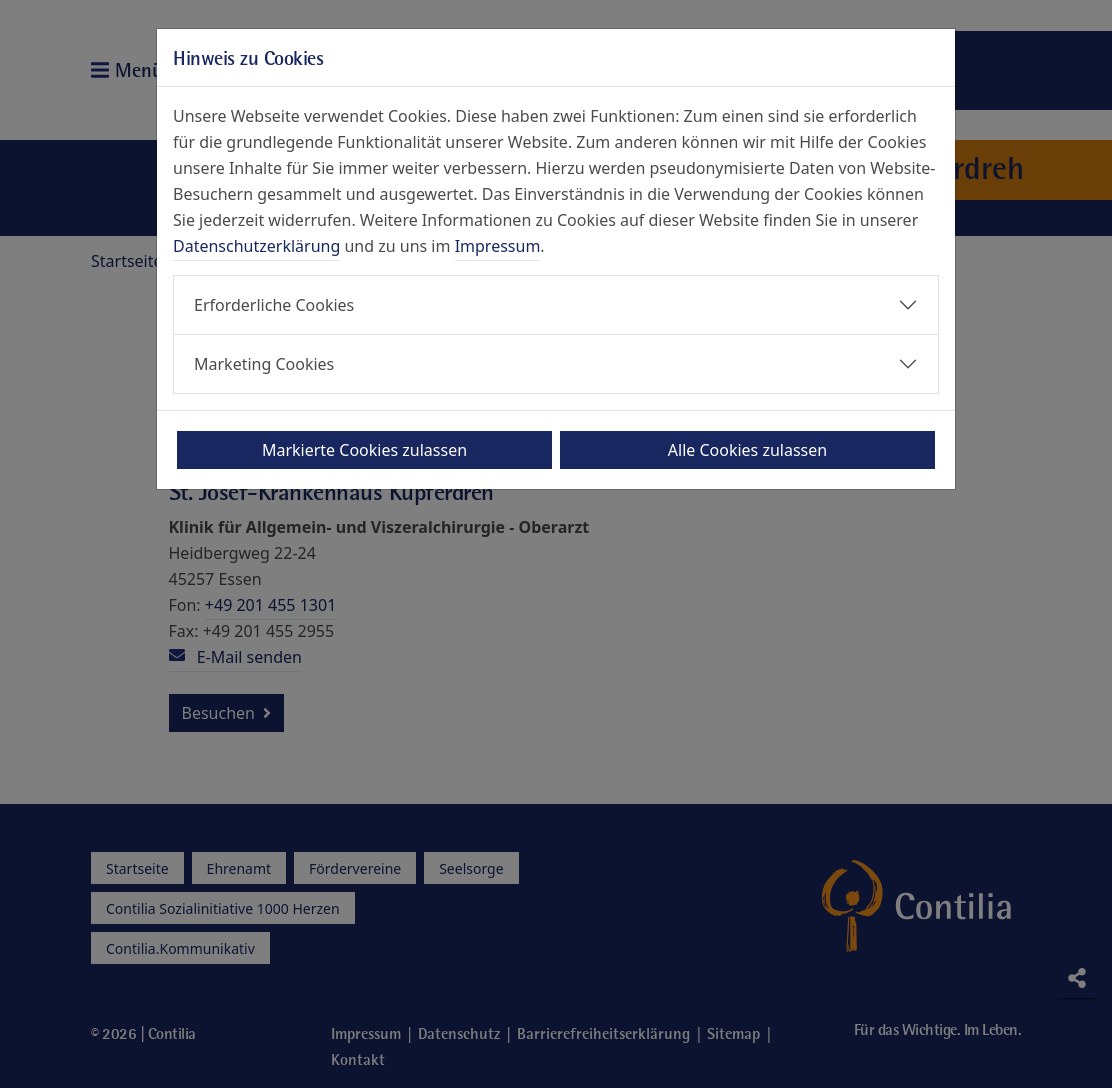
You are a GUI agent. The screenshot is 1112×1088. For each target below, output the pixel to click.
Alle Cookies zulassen (747, 450)
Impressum (498, 246)
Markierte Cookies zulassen (364, 450)
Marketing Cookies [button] (264, 364)
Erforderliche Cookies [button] (274, 305)
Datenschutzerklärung (256, 246)
